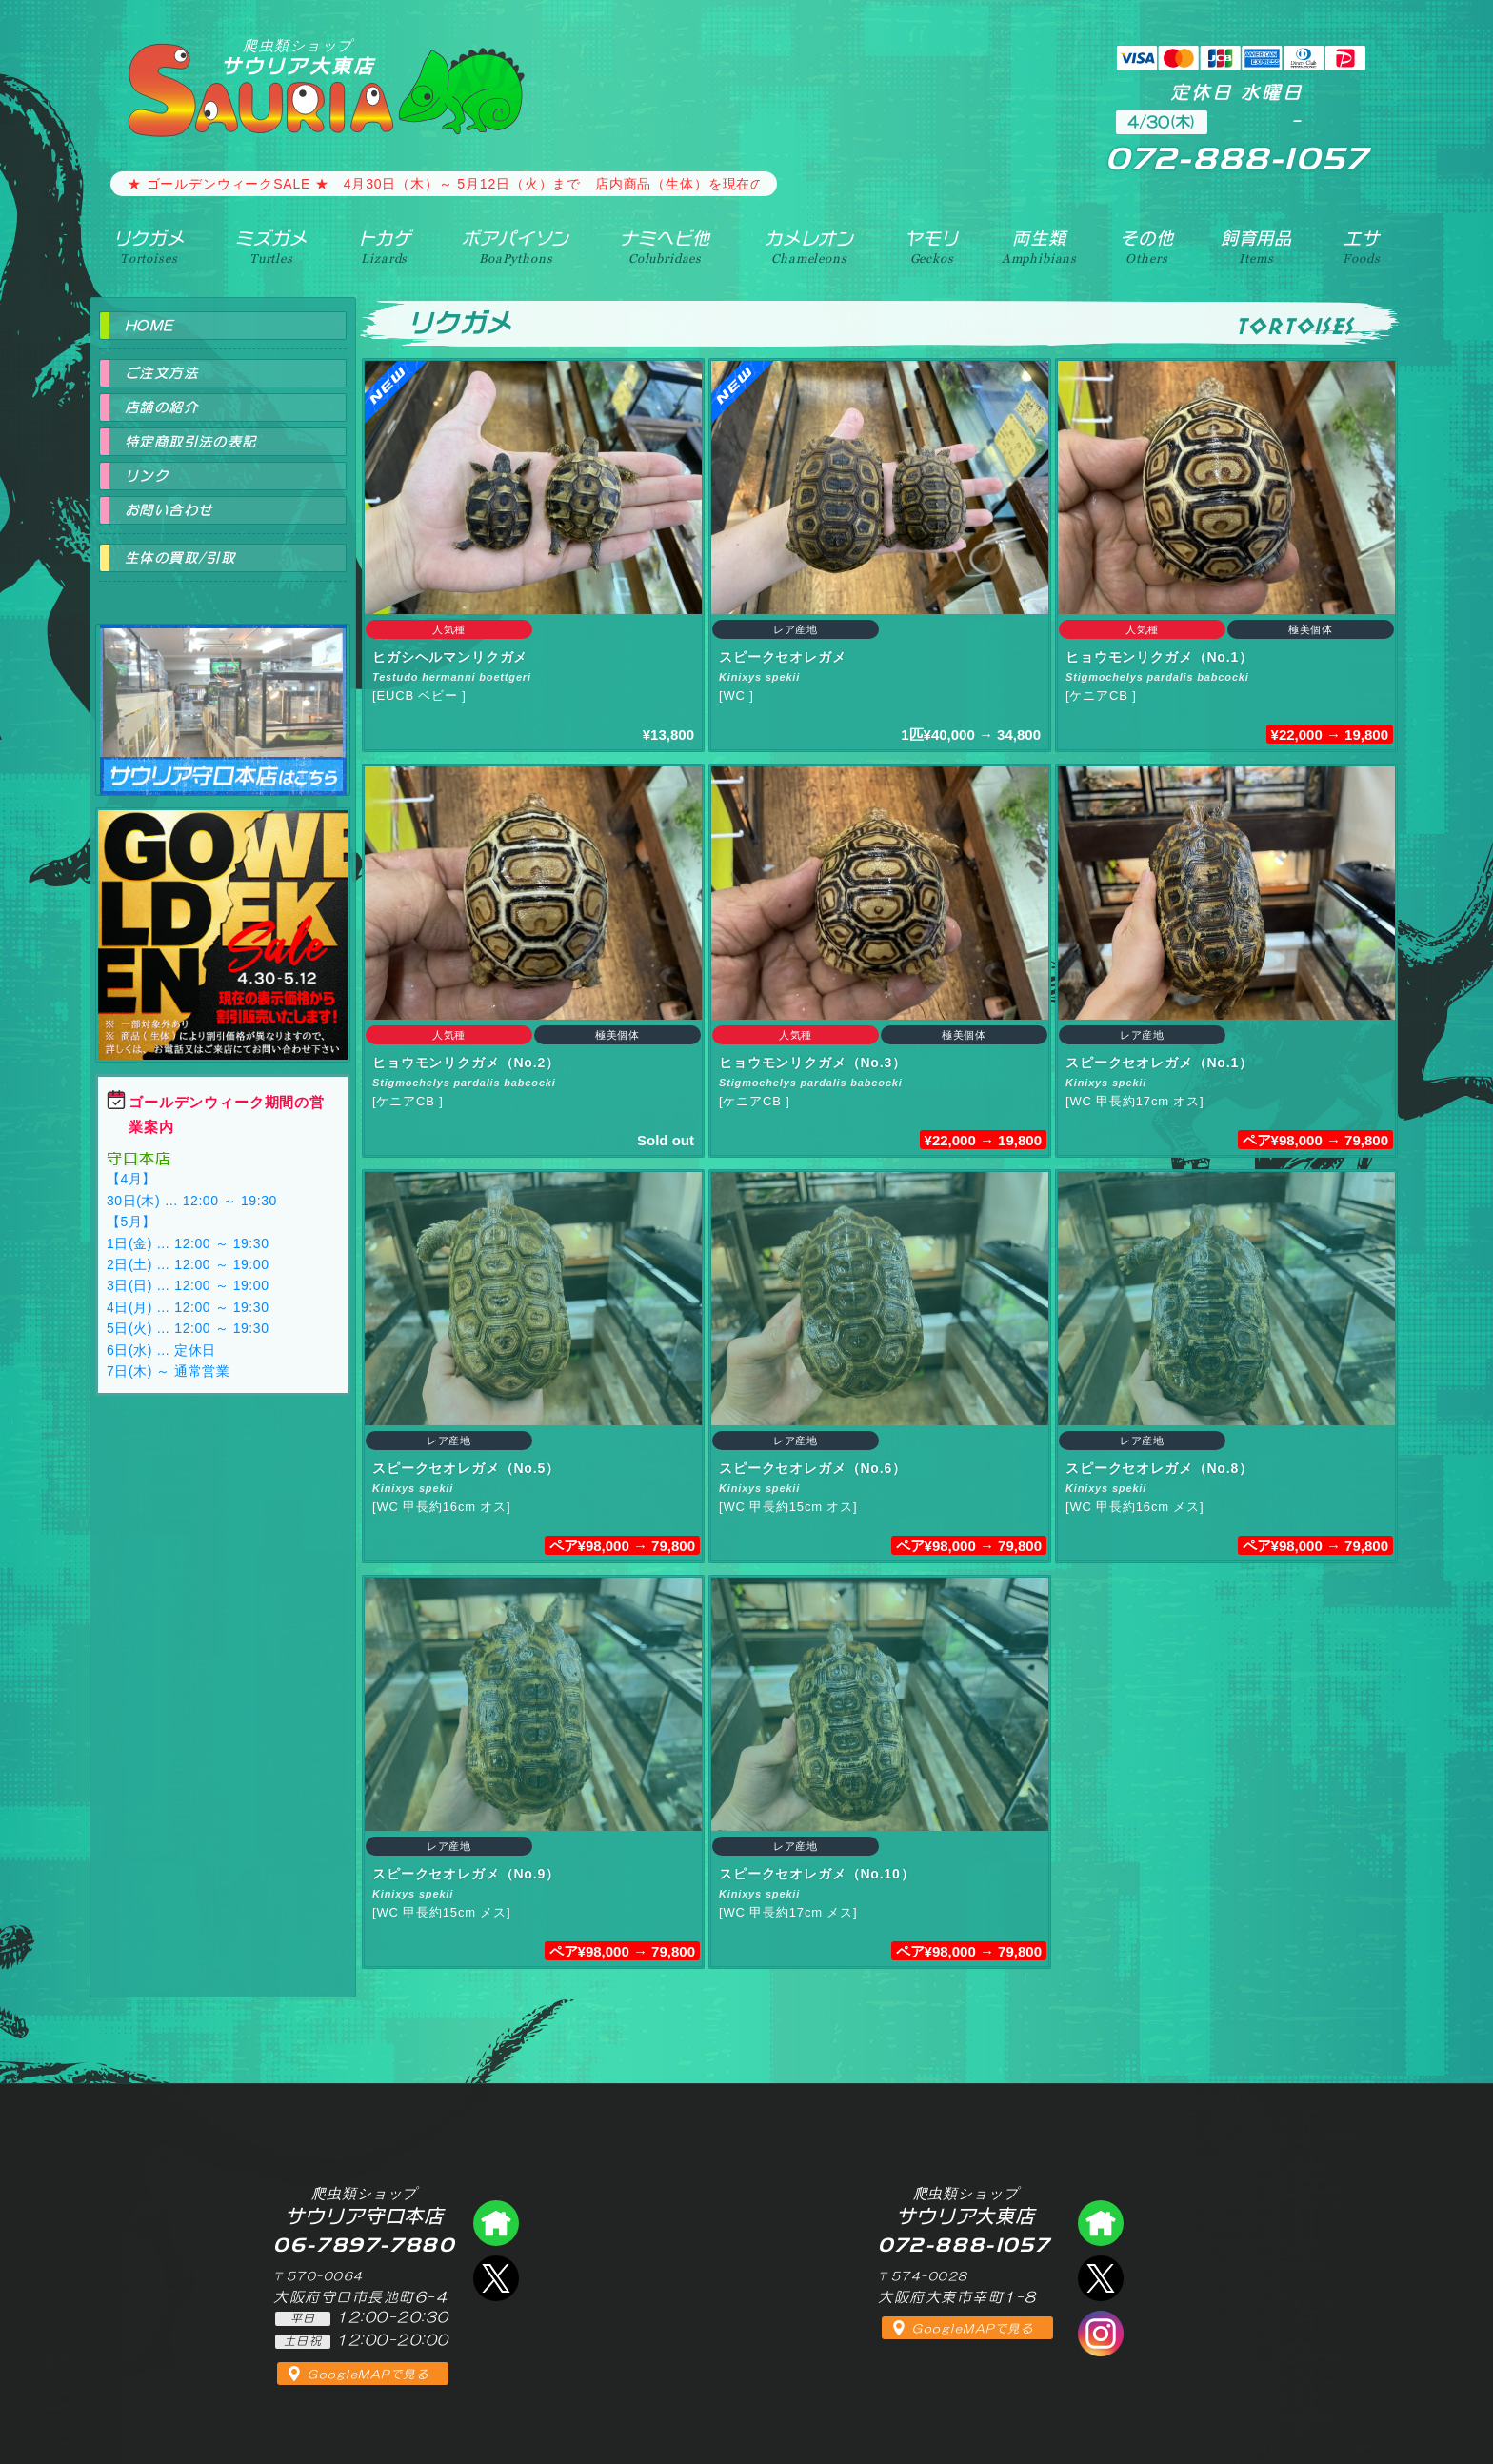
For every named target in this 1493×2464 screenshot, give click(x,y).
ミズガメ (271, 247)
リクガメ (149, 247)
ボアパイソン (515, 247)
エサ (1361, 247)
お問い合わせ (168, 510)
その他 (1147, 247)
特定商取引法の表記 (191, 441)
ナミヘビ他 (664, 247)
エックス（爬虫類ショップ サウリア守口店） (496, 2278)
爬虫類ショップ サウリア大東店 (1101, 2223)
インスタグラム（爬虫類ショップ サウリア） (1101, 2333)
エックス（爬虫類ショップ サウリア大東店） (1101, 2278)
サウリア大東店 (298, 56)
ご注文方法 (161, 373)
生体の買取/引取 (180, 558)
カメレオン (809, 247)
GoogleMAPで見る (368, 2374)
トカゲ (385, 247)
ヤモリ (932, 247)
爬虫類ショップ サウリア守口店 (223, 692)
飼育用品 (1256, 247)
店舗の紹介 (161, 407)
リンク (147, 476)
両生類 (1039, 247)
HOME (149, 325)
